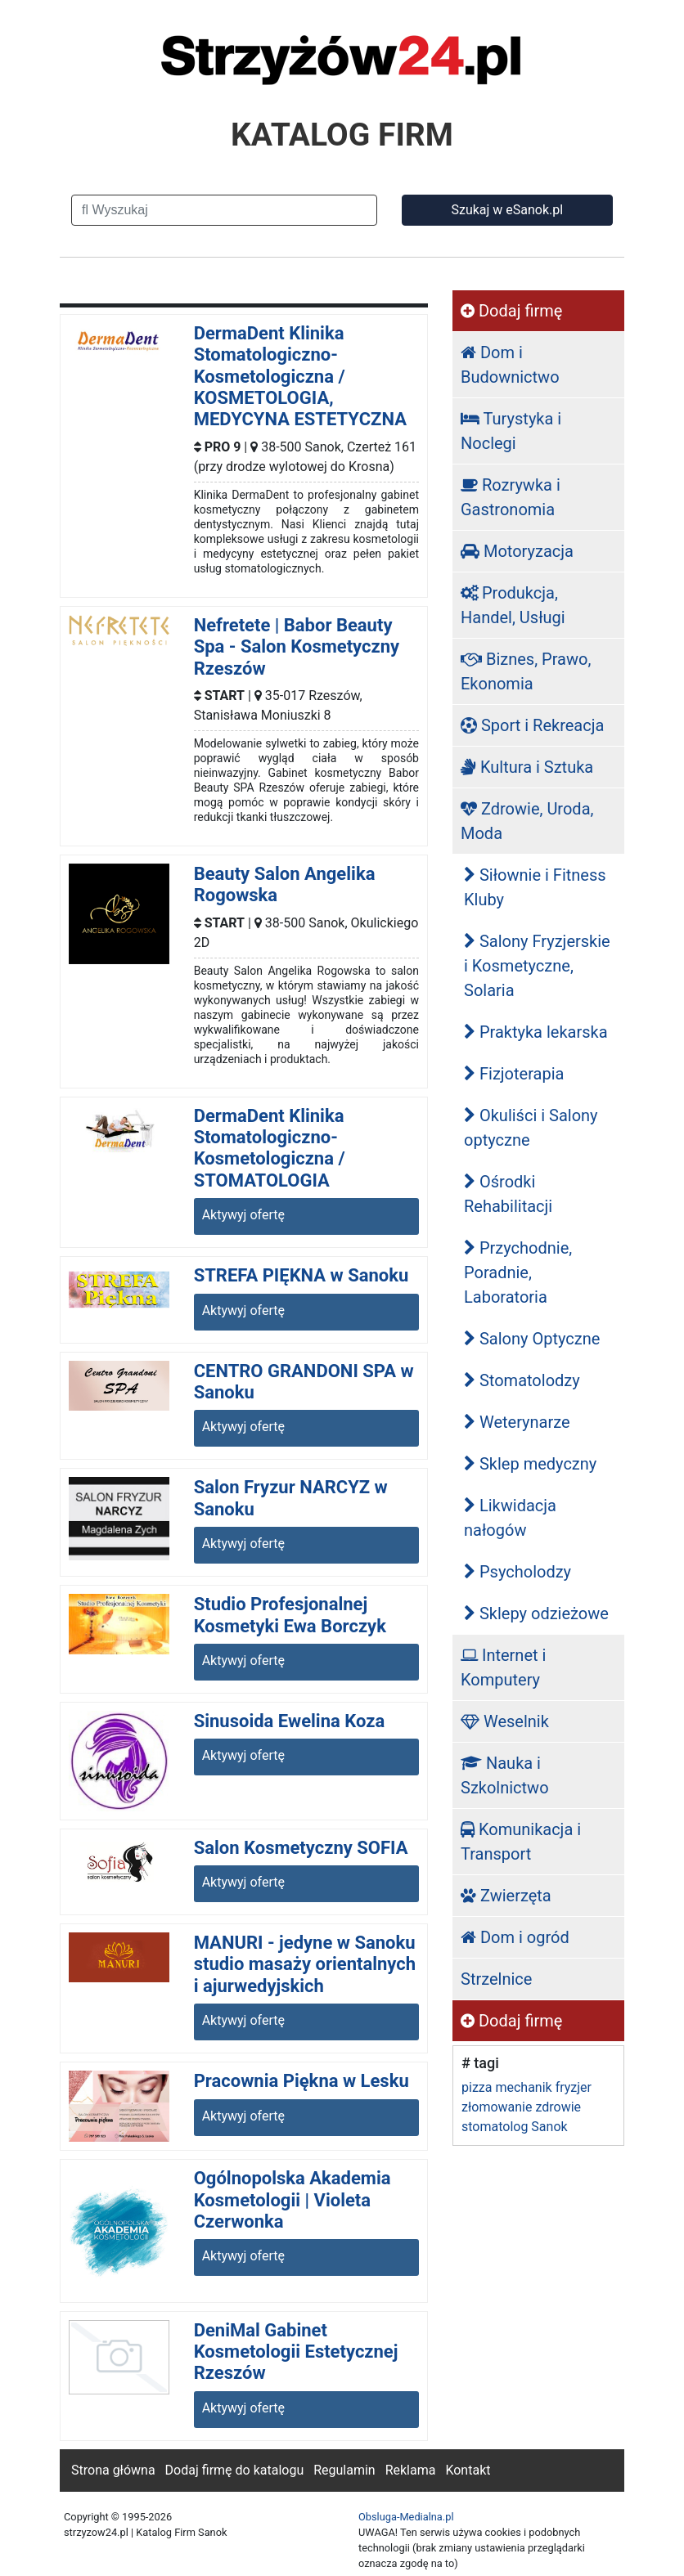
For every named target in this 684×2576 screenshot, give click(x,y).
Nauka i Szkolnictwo (505, 1775)
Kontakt (467, 2470)
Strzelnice (496, 1979)
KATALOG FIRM (342, 135)
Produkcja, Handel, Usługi (513, 605)
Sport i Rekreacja (532, 725)
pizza (476, 2087)
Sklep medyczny (530, 1464)
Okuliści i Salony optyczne (531, 1128)
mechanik (523, 2087)
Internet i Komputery (503, 1667)
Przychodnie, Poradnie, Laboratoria (518, 1272)
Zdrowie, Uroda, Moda (527, 821)
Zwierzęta (506, 1895)
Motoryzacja (517, 551)
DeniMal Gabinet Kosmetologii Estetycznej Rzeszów (296, 2352)
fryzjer (574, 2087)
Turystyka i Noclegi (511, 431)
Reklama (410, 2470)
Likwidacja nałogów (510, 1518)
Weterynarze (517, 1422)
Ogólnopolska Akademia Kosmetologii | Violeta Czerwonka (292, 2200)
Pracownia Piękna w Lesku (301, 2081)
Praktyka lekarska (536, 1032)
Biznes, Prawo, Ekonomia (526, 671)
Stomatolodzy (522, 1380)
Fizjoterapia (514, 1074)
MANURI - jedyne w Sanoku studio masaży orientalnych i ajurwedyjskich (305, 1964)
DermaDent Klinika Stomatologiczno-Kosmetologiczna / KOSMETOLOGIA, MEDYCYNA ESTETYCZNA (300, 376)
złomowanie (496, 2107)
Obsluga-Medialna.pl (406, 2517)
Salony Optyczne (532, 1339)
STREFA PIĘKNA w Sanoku (301, 1275)
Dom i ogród (515, 1937)
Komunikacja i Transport (521, 1842)
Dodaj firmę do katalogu (234, 2470)
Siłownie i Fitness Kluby (535, 887)
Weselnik (505, 1721)
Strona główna (113, 2470)
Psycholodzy (517, 1572)
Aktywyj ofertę (243, 1215)
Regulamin (344, 2470)
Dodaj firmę (511, 311)
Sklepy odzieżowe (536, 1613)
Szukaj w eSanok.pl (507, 210)
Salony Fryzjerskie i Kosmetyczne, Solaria (537, 965)
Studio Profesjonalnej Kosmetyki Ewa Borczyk (290, 1615)
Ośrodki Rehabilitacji (508, 1194)
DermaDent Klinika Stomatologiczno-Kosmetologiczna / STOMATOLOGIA (269, 1148)
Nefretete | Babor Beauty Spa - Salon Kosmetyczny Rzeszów (296, 647)
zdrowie (558, 2107)
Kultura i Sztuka (527, 767)
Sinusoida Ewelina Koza (289, 1721)
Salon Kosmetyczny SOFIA (301, 1848)
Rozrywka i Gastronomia (510, 497)
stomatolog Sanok (514, 2126)
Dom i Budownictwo (510, 365)
